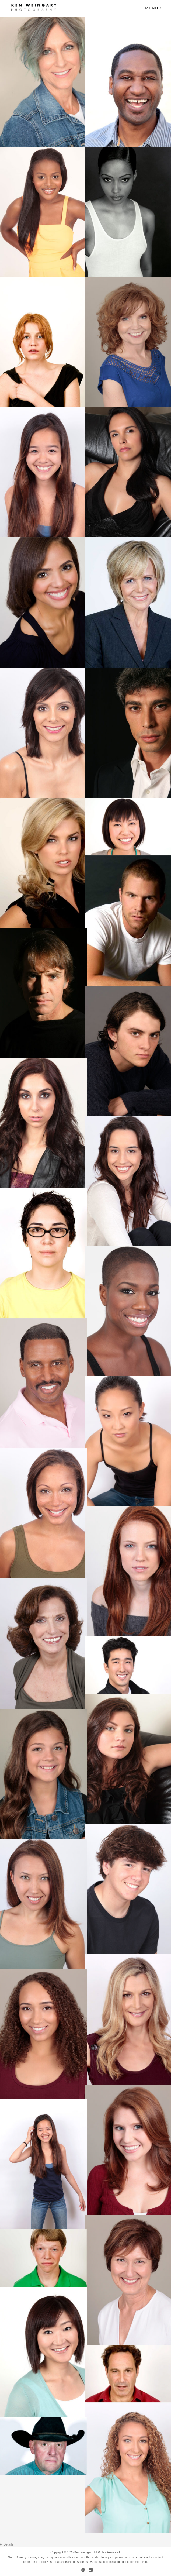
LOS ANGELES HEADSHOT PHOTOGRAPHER (85, 2544)
